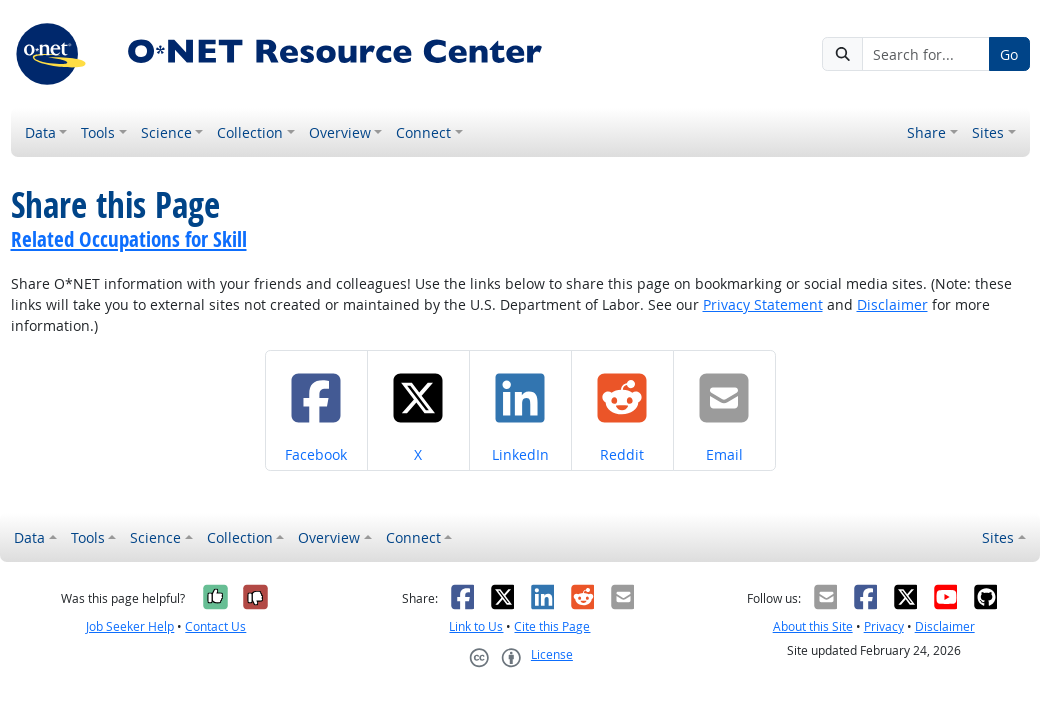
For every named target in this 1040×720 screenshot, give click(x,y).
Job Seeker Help (130, 626)
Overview (340, 132)
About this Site (813, 626)
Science (166, 132)
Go (1009, 54)
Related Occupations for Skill (129, 239)
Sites (988, 132)
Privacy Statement (763, 304)
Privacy (884, 626)
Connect (423, 132)
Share (926, 132)
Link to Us (476, 626)
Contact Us (215, 626)
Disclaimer (892, 304)
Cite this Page (552, 626)
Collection (250, 132)
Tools (98, 132)
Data (40, 132)
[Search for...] (926, 54)
